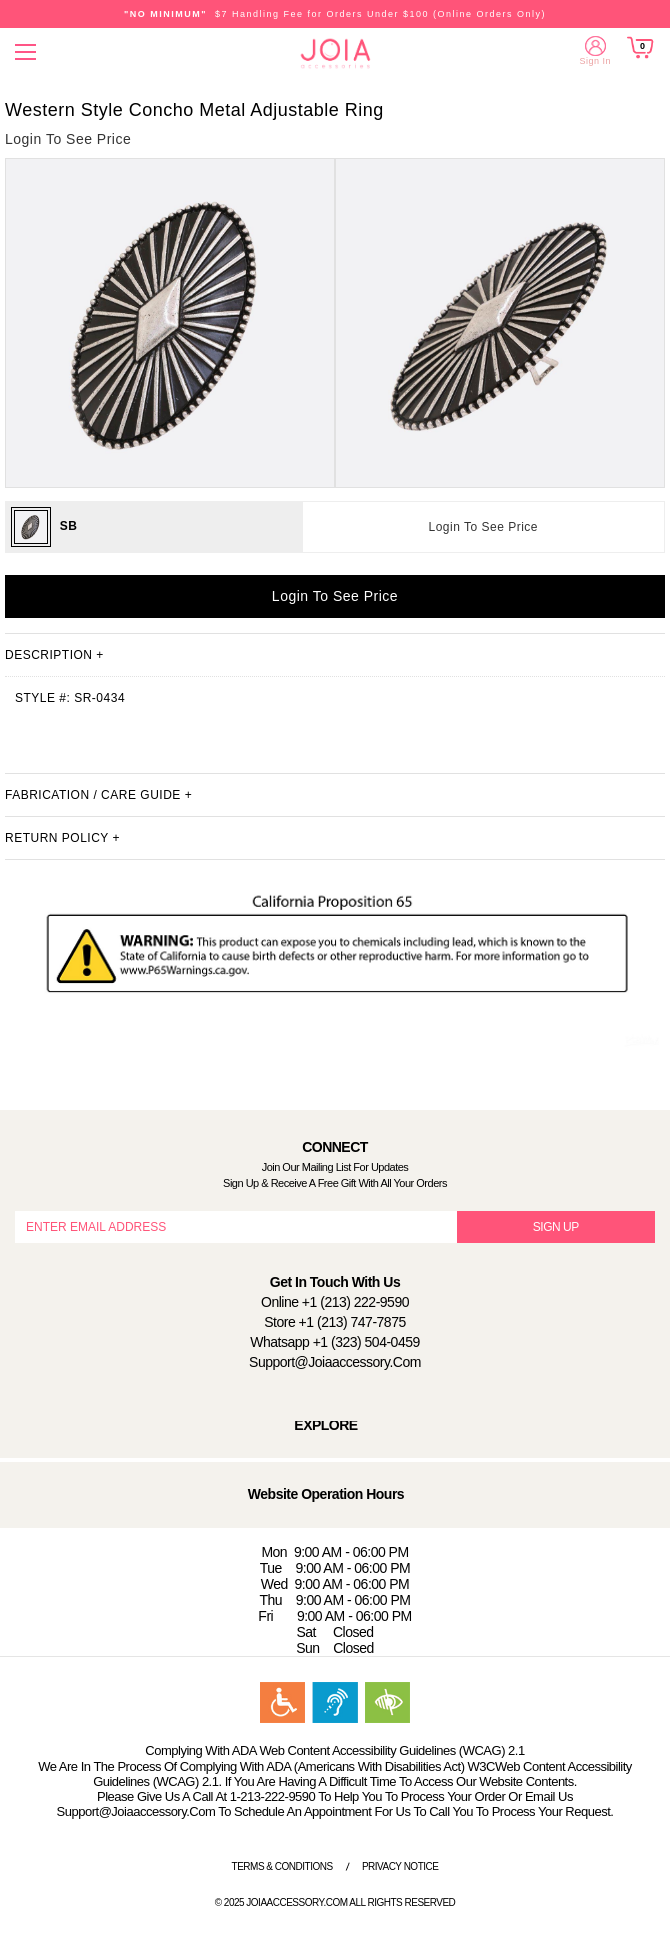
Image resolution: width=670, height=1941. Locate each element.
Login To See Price (484, 527)
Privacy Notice (400, 1866)
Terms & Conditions (282, 1866)
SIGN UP (556, 1227)
